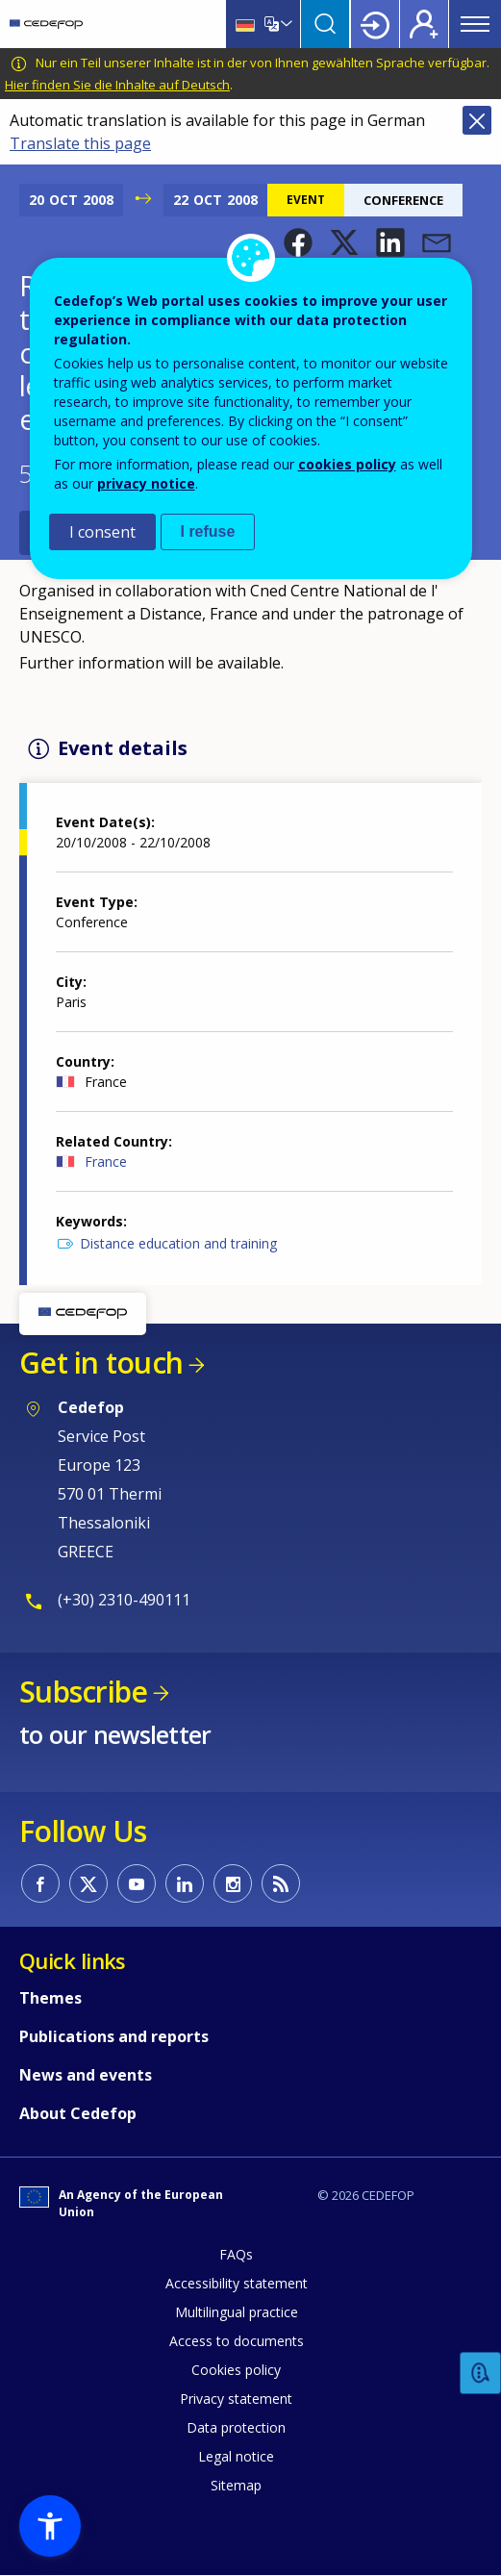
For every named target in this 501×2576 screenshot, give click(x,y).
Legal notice (236, 2456)
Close (477, 120)
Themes (50, 1997)
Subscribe (83, 1691)
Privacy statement (236, 2398)
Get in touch (101, 1362)
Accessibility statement (236, 2283)
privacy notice (146, 483)
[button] (298, 242)
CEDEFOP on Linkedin (184, 1883)
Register (424, 24)
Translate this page (80, 143)
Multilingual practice (236, 2312)
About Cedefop (78, 2113)
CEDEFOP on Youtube (136, 1883)
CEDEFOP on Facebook (40, 1883)
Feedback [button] (481, 2373)
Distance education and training (178, 1243)
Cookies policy (236, 2370)
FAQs (236, 2254)
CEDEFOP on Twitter (88, 1883)
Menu (475, 24)
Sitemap (236, 2485)
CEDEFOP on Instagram (232, 1883)
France (106, 1161)
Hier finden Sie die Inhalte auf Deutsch (117, 84)
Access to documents (236, 2341)
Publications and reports (114, 2036)
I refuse (208, 531)
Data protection (236, 2427)
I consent (102, 532)
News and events (85, 2074)
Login (375, 24)
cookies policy (347, 464)
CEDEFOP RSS (281, 1883)
